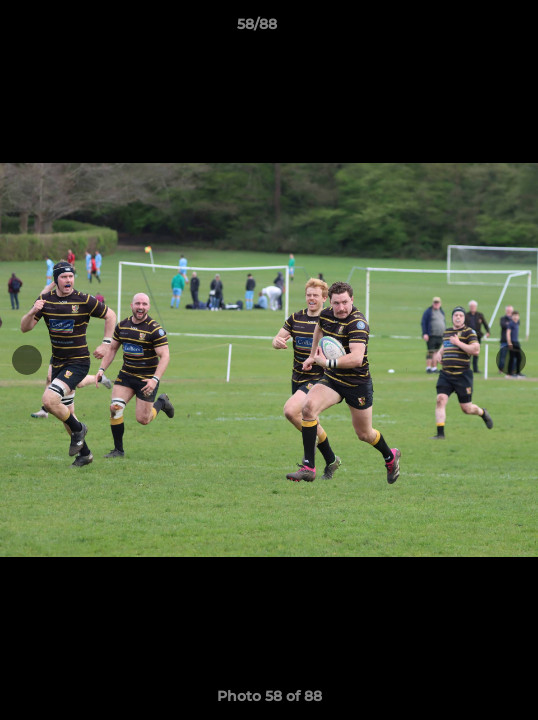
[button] (466, 29)
